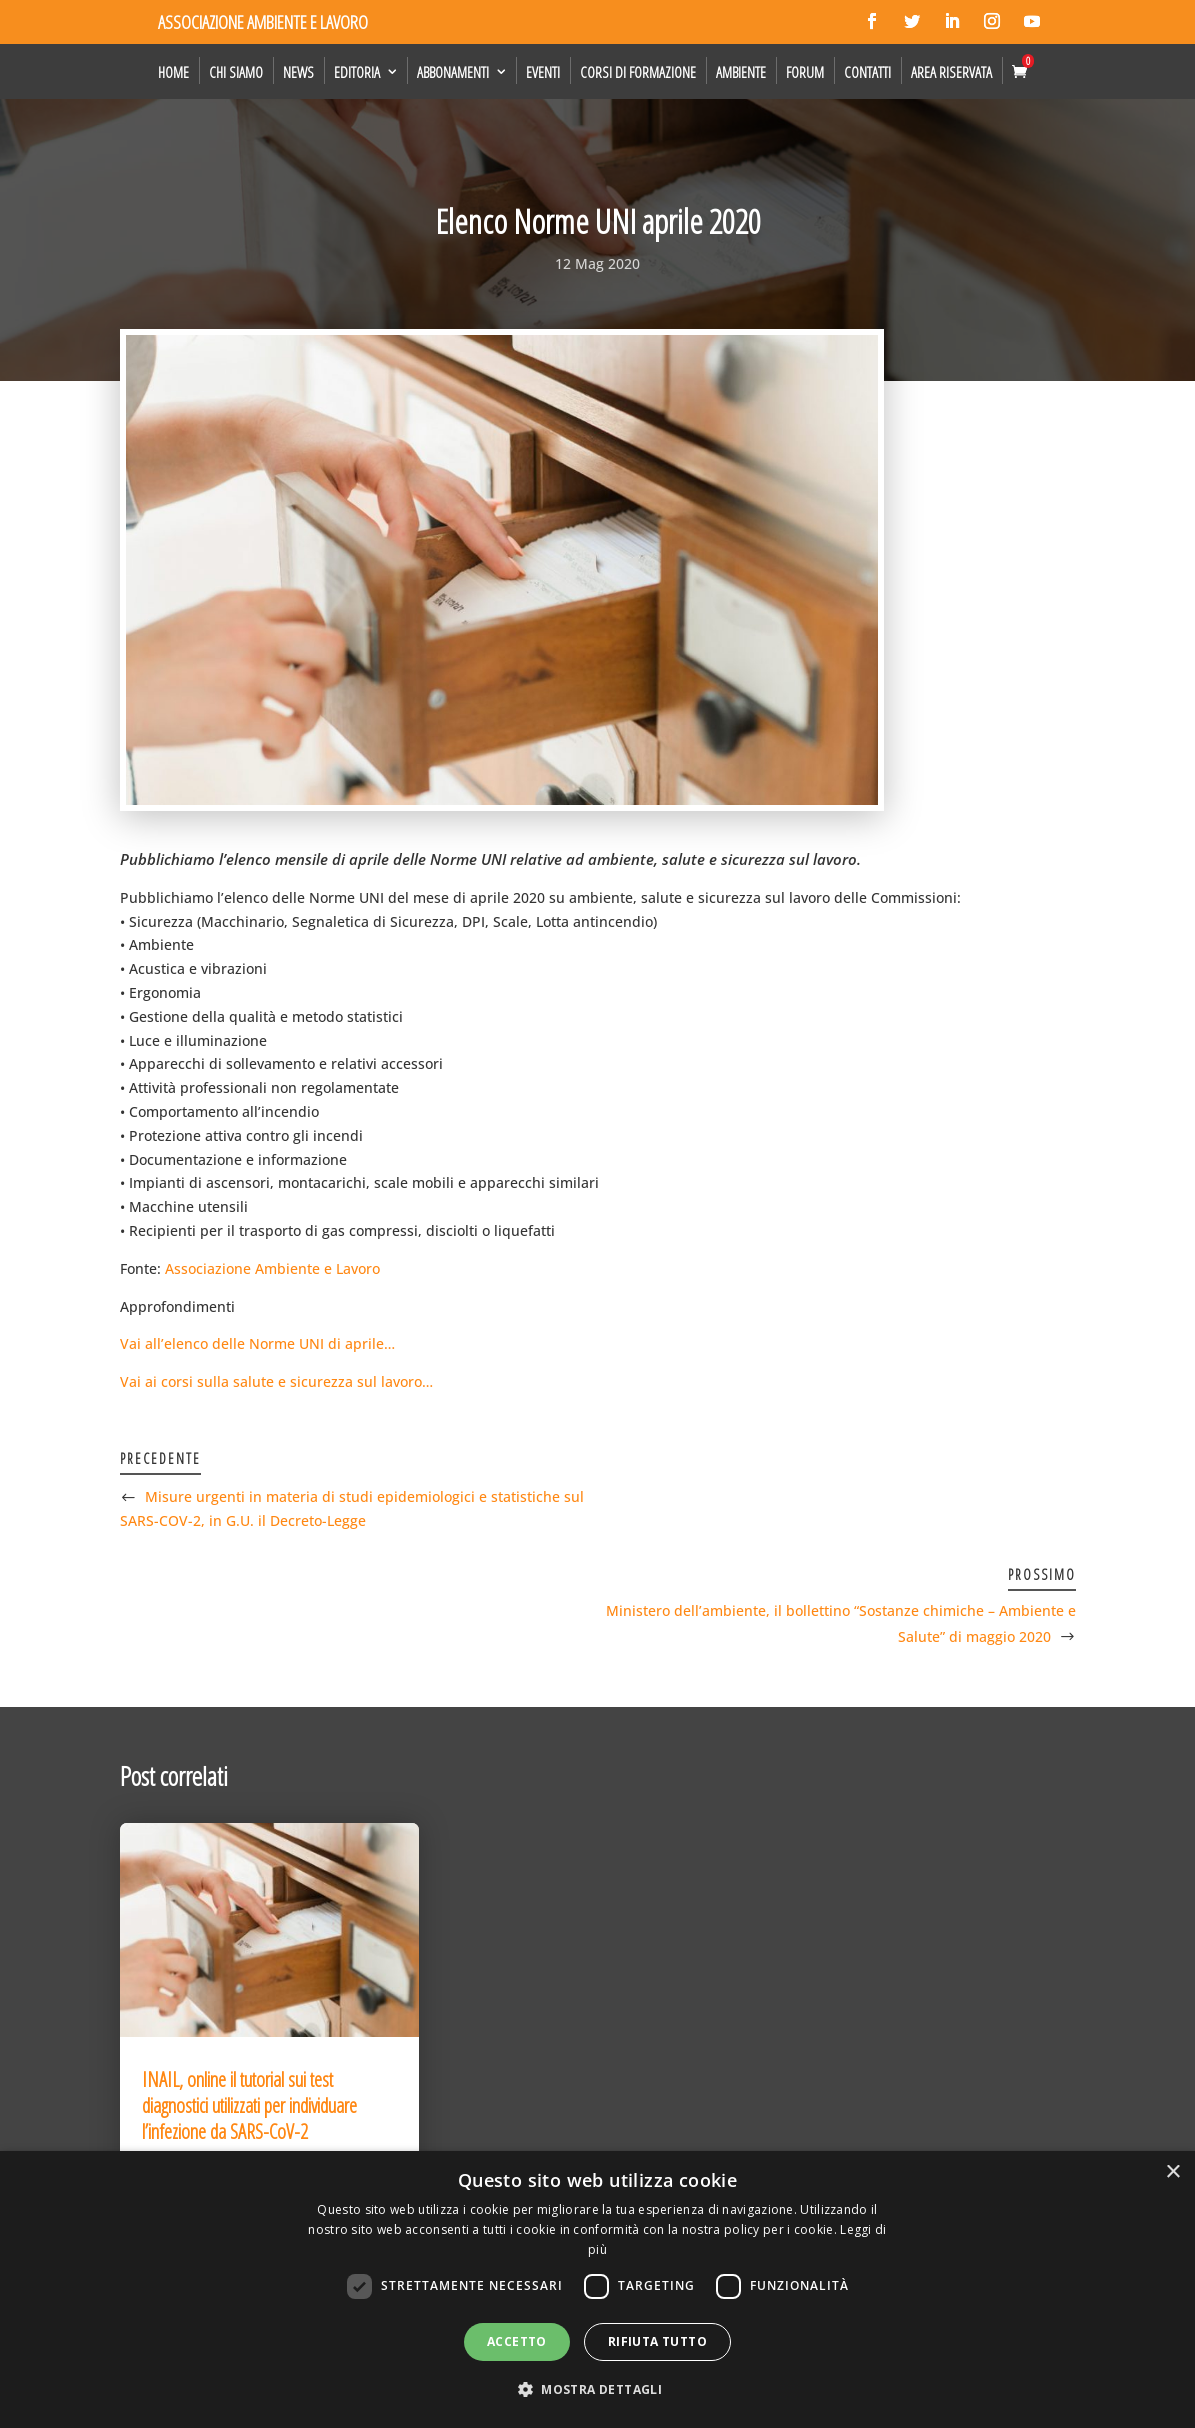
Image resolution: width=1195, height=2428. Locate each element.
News (298, 72)
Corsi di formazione (638, 72)
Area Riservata (951, 72)
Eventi (543, 72)
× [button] (1172, 2172)
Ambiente (741, 72)
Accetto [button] (517, 2341)
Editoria (357, 72)
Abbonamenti (453, 72)
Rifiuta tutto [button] (657, 2341)
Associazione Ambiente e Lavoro (272, 1268)
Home (173, 72)
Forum (805, 72)
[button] (597, 2390)
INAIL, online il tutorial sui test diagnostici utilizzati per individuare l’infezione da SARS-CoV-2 (249, 2105)
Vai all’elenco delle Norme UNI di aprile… (257, 1343)
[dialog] (597, 2289)
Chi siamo (236, 72)
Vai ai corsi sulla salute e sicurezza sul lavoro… (276, 1381)
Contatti (867, 72)
